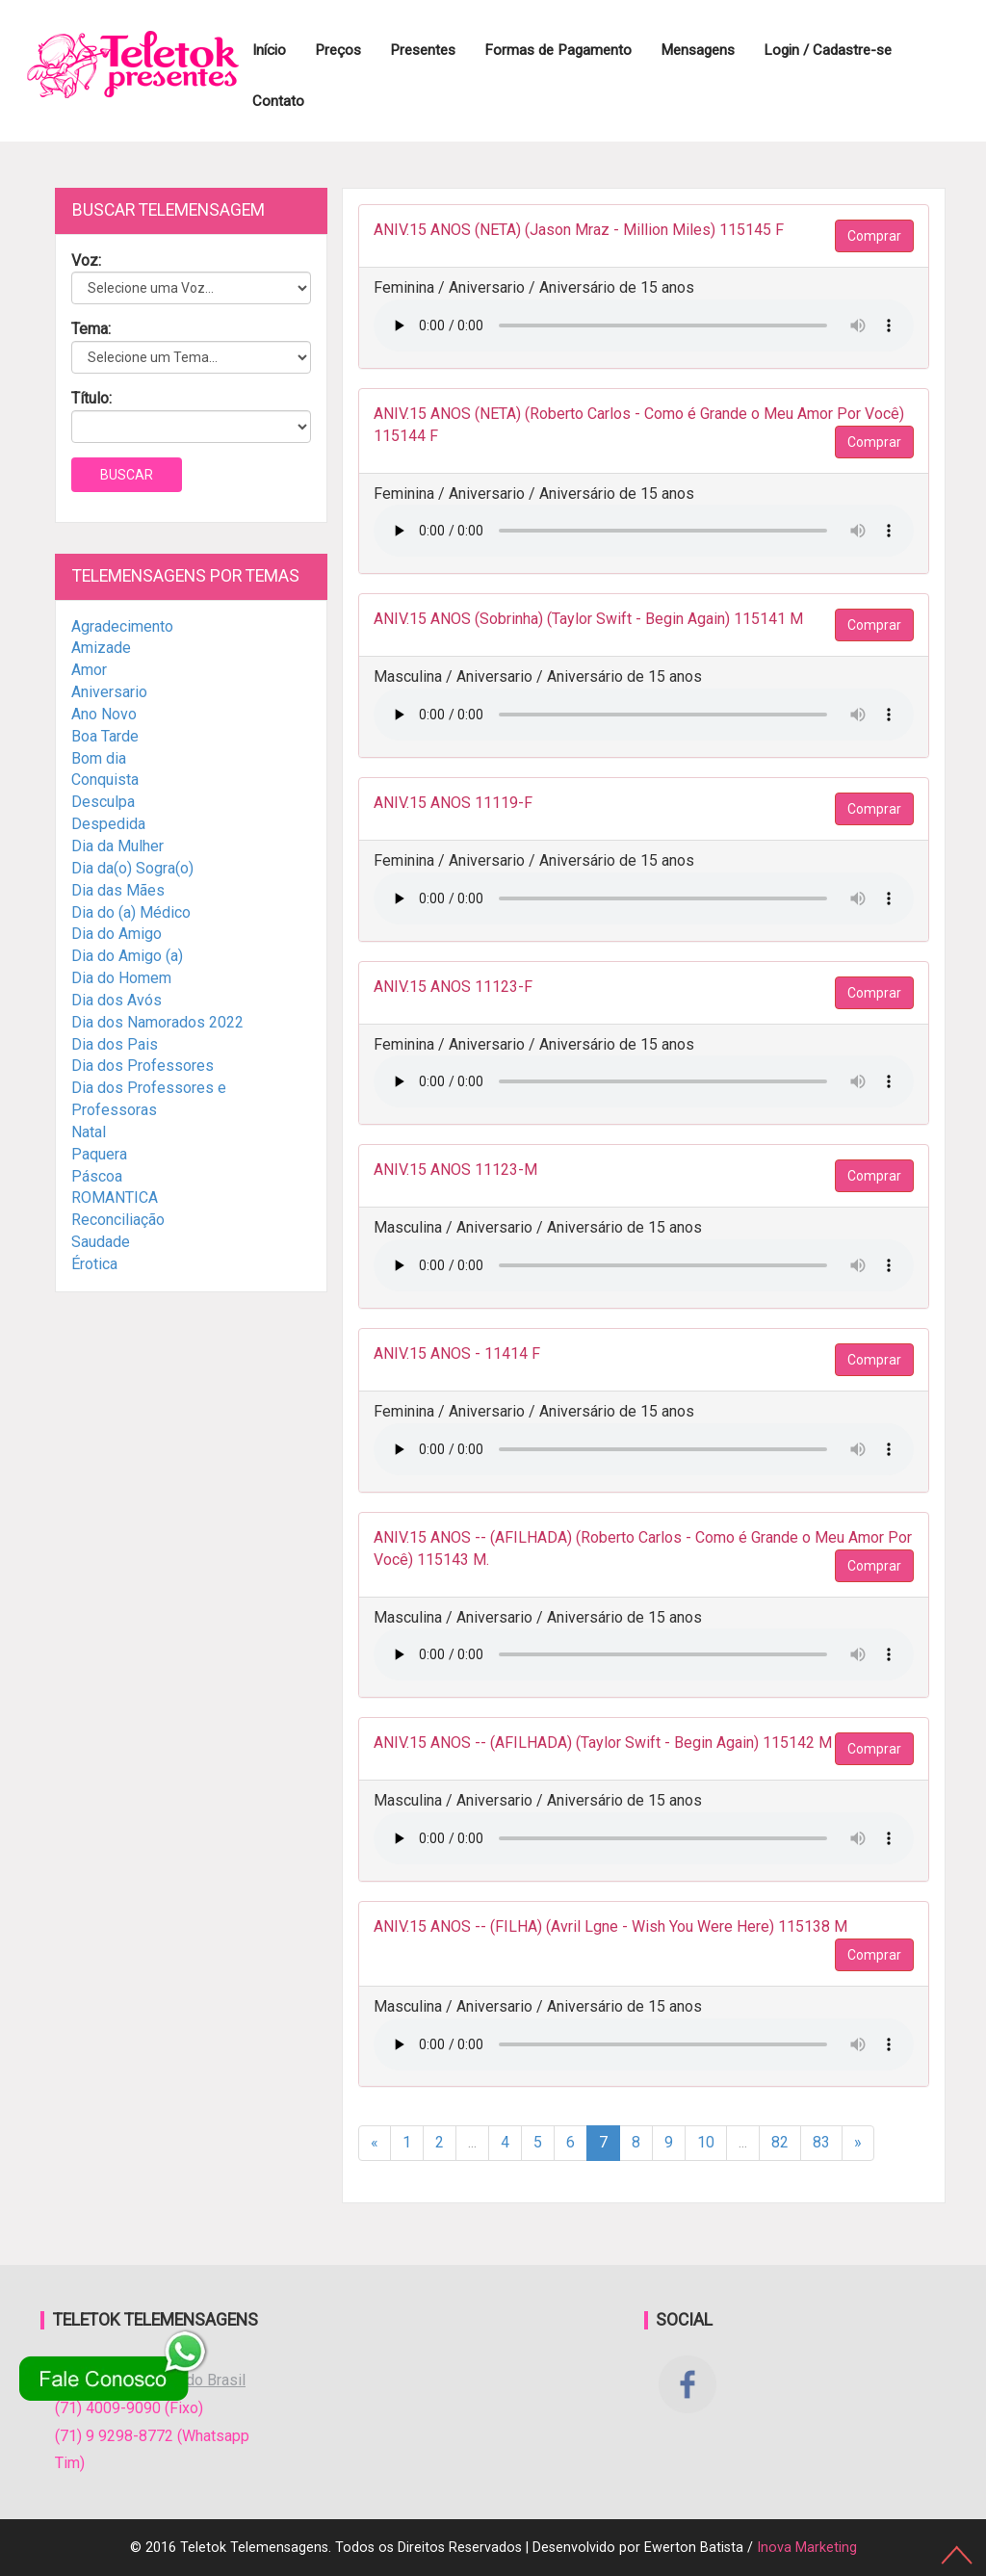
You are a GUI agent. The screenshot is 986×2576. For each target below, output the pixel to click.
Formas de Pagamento (558, 50)
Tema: (91, 329)
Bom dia (98, 758)
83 (821, 2142)
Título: (91, 398)
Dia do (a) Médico (131, 912)
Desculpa (103, 802)
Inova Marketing (807, 2547)
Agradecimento (122, 626)
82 (780, 2142)
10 (705, 2142)
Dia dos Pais (114, 1044)
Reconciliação (118, 1219)
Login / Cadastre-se (828, 50)
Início (269, 50)
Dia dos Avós (116, 1000)
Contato (278, 101)
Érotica (94, 1264)
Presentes (422, 50)
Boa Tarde (105, 736)
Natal (88, 1132)
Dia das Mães (118, 890)
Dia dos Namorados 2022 (157, 1022)
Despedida (108, 824)
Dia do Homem (121, 978)
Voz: (86, 260)
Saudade (100, 1242)
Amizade (101, 647)
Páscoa (96, 1176)
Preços (338, 50)
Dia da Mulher (117, 846)
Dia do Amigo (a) (127, 956)
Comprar (874, 236)
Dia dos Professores (142, 1065)
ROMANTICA (114, 1197)
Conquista (105, 779)
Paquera (99, 1154)
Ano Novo (104, 714)
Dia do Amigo (116, 933)
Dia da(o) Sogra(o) (132, 868)
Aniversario (109, 692)
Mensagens (698, 50)
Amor (89, 670)
